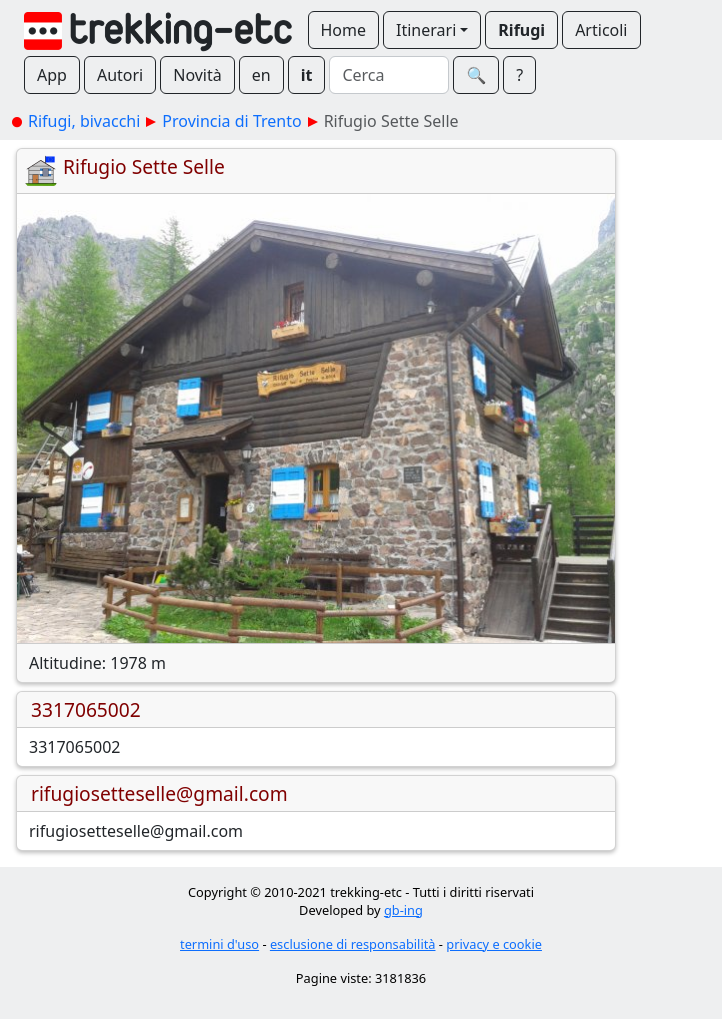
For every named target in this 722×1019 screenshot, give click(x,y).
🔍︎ (476, 75)
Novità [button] (197, 75)
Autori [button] (120, 75)
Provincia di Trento (231, 121)
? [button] (519, 75)
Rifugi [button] (521, 30)
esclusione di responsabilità (353, 944)
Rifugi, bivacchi (84, 121)
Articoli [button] (601, 30)
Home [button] (344, 30)
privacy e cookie (494, 944)
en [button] (261, 75)
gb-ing (403, 910)
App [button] (52, 75)
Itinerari (426, 30)
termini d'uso (219, 944)
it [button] (307, 75)
